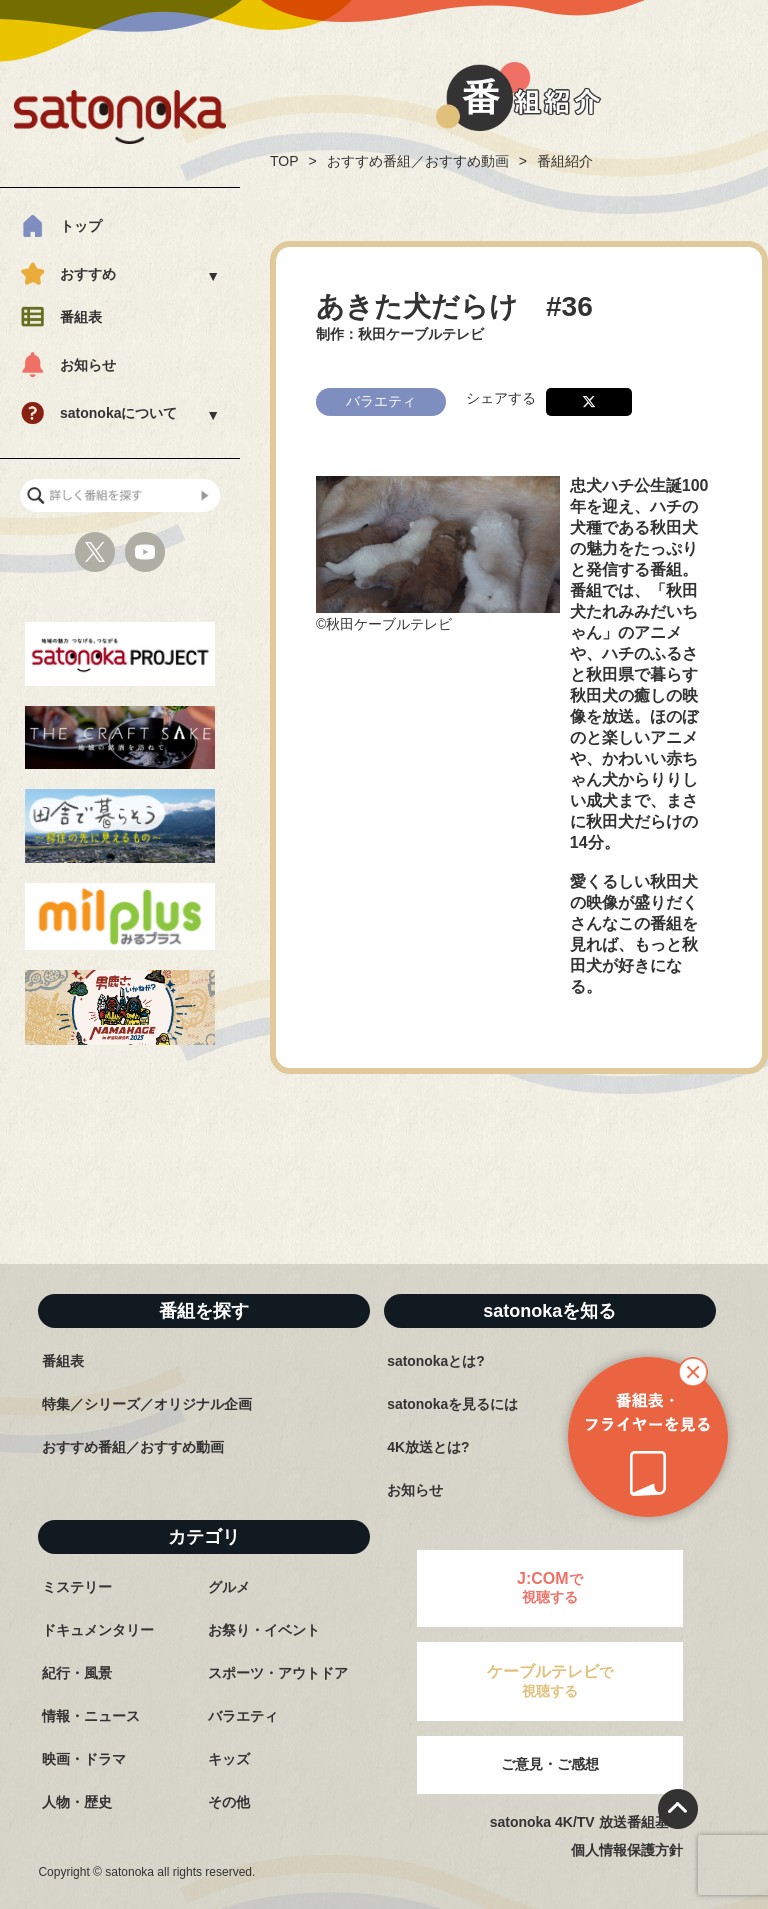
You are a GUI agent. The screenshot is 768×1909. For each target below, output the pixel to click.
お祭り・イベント (264, 1630)
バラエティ (243, 1716)
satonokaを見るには (452, 1404)
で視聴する (550, 1587)
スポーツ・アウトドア (278, 1673)
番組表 (81, 317)
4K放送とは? (428, 1447)
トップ (81, 226)
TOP (284, 161)
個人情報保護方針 (627, 1850)
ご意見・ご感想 (550, 1764)
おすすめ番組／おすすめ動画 (418, 161)
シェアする (501, 396)
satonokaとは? (436, 1361)
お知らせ (88, 365)
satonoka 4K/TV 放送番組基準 (586, 1822)
